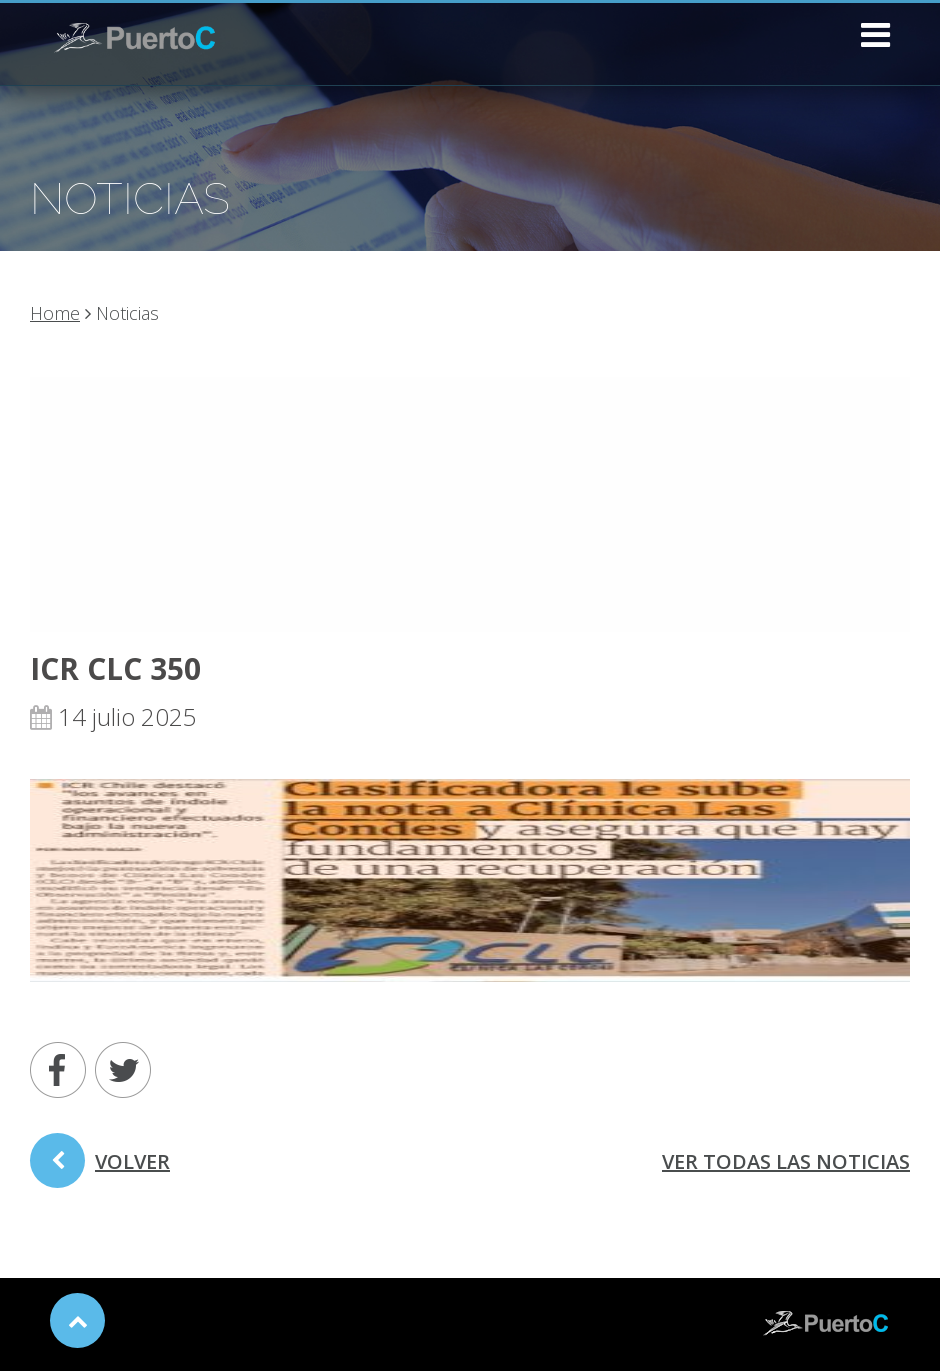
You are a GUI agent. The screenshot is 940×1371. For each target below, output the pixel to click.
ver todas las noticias (786, 1161)
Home (55, 313)
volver (100, 1168)
